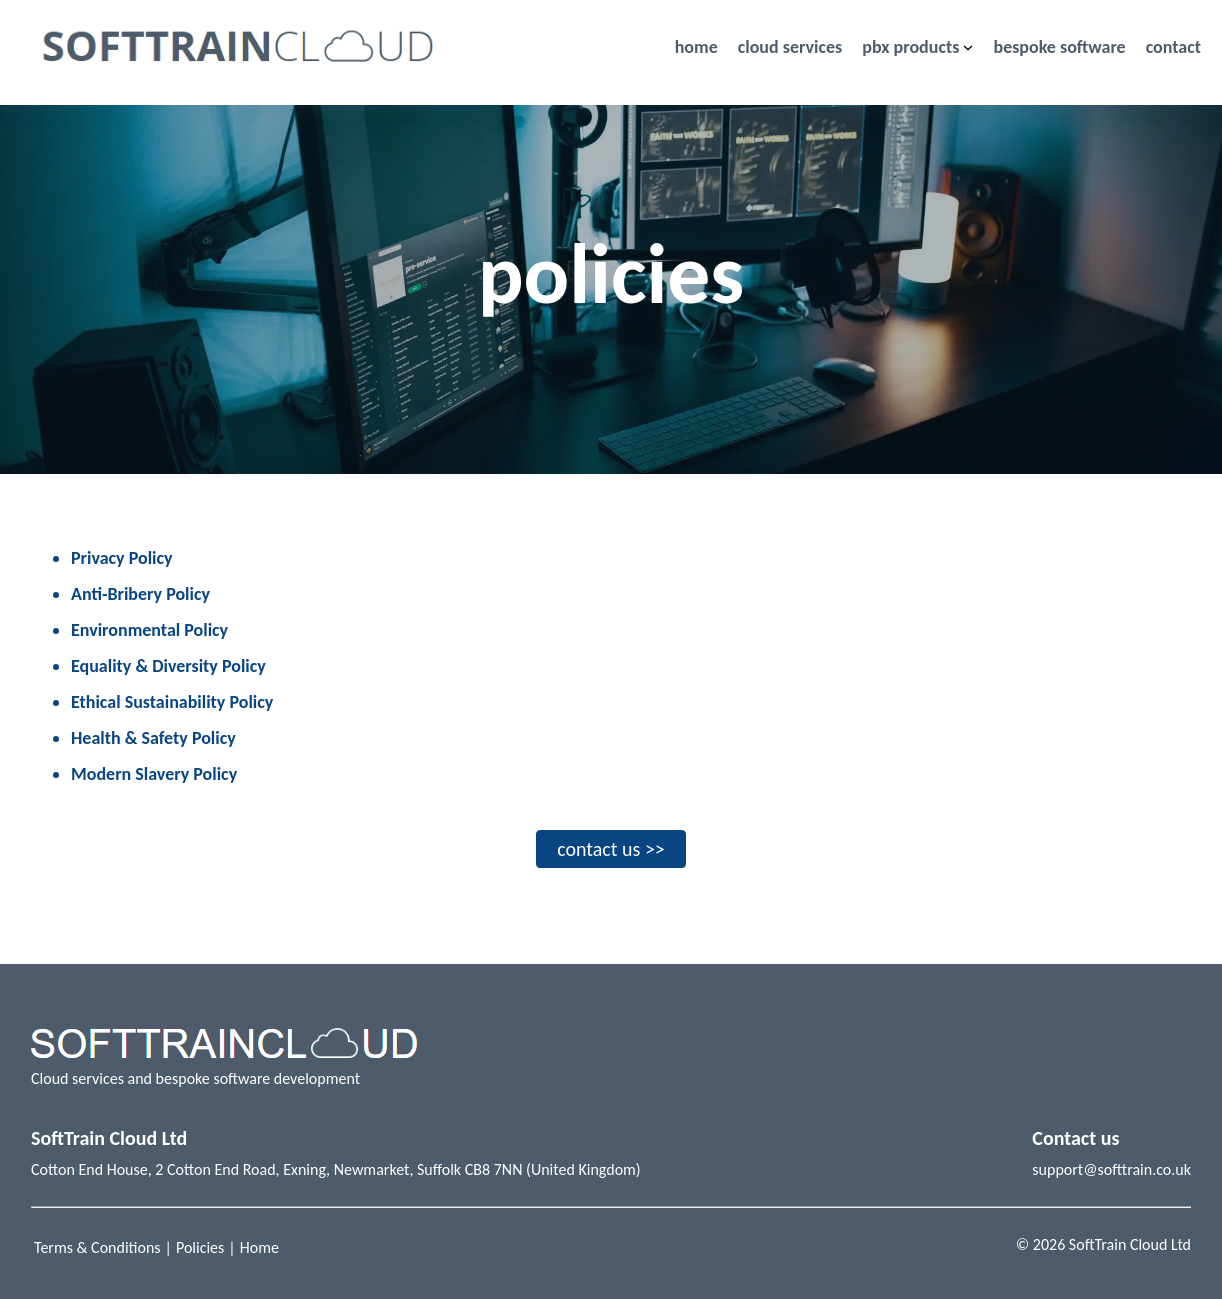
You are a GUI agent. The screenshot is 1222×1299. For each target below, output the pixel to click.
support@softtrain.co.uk (1111, 1169)
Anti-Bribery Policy (140, 594)
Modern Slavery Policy (154, 774)
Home (259, 1247)
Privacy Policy (122, 558)
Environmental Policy (149, 630)
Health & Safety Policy (153, 738)
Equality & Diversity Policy (168, 666)
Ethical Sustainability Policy (172, 702)
